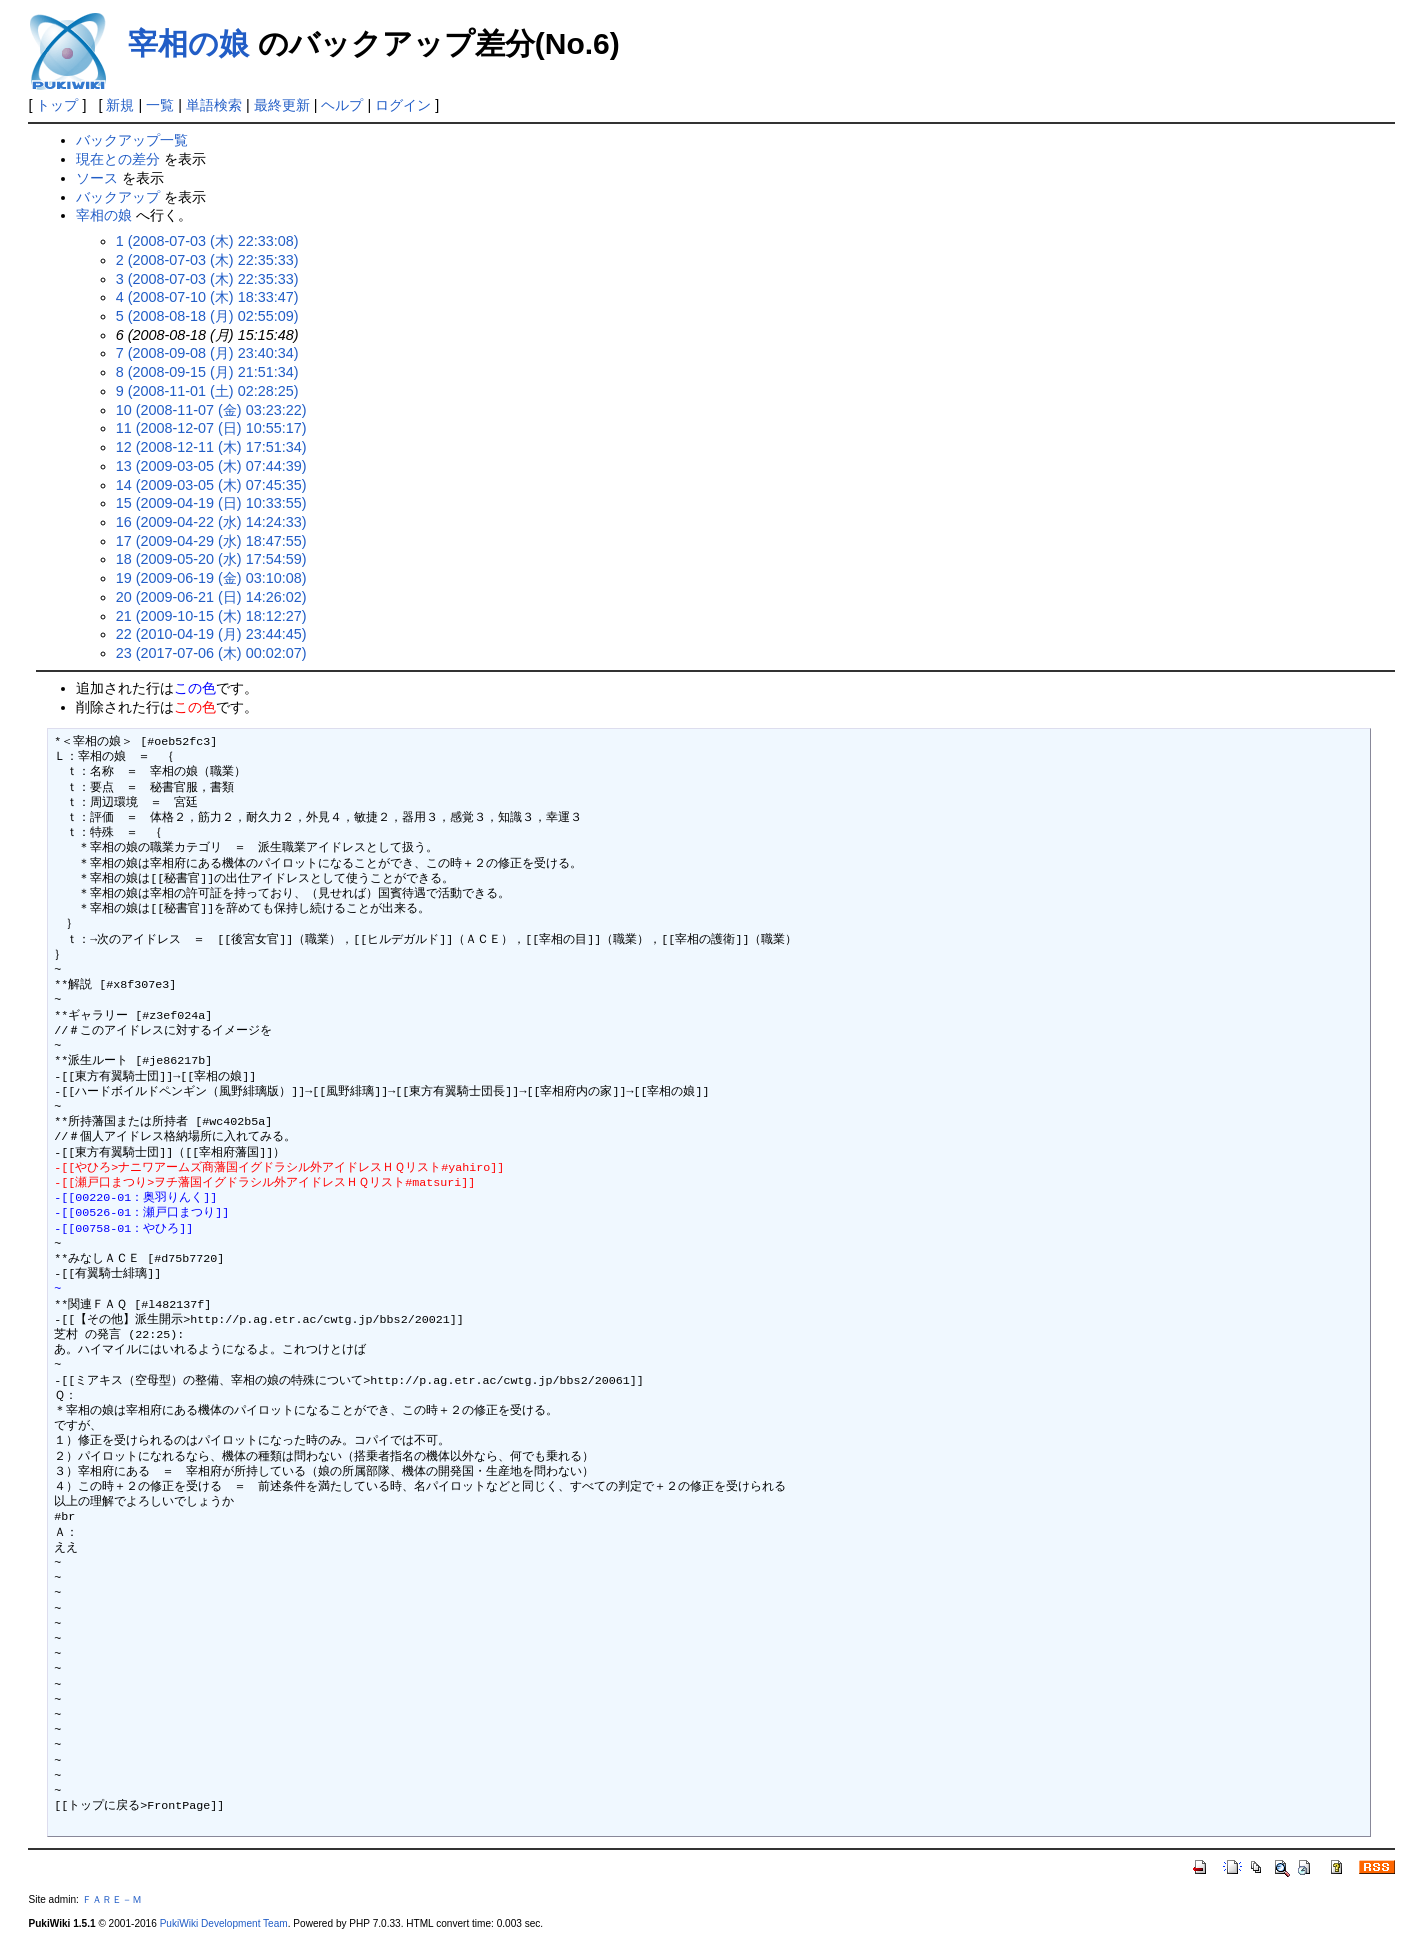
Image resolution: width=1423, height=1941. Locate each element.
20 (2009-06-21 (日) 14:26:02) (211, 597)
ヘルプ (342, 105)
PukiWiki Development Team (224, 1923)
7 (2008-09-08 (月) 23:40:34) (207, 353)
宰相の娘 (188, 43)
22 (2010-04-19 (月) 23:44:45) (211, 634)
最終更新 (282, 105)
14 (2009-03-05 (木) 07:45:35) (211, 485)
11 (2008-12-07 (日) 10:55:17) (211, 428)
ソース (97, 178)
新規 (120, 105)
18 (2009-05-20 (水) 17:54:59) (211, 559)
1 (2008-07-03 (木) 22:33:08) (207, 241)
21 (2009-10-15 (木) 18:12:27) (211, 616)
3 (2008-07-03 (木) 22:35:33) (207, 279)
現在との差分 (118, 159)
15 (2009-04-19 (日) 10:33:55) (211, 503)
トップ (57, 105)
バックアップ (118, 197)
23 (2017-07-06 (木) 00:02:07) (211, 653)
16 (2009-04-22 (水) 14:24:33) (211, 522)
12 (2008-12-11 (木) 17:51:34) (211, 447)
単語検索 (214, 105)
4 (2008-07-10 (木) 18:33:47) (207, 297)
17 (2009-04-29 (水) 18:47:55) (211, 541)
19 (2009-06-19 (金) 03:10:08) (211, 578)
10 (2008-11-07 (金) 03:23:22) (211, 410)
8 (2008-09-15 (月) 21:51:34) (207, 372)
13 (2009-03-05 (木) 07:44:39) (211, 466)
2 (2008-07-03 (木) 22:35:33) (207, 260)
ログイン (403, 105)
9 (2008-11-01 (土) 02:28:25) (207, 391)
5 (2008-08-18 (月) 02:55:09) (207, 316)
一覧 (160, 105)
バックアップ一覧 (132, 140)
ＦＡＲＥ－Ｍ (112, 1899)
